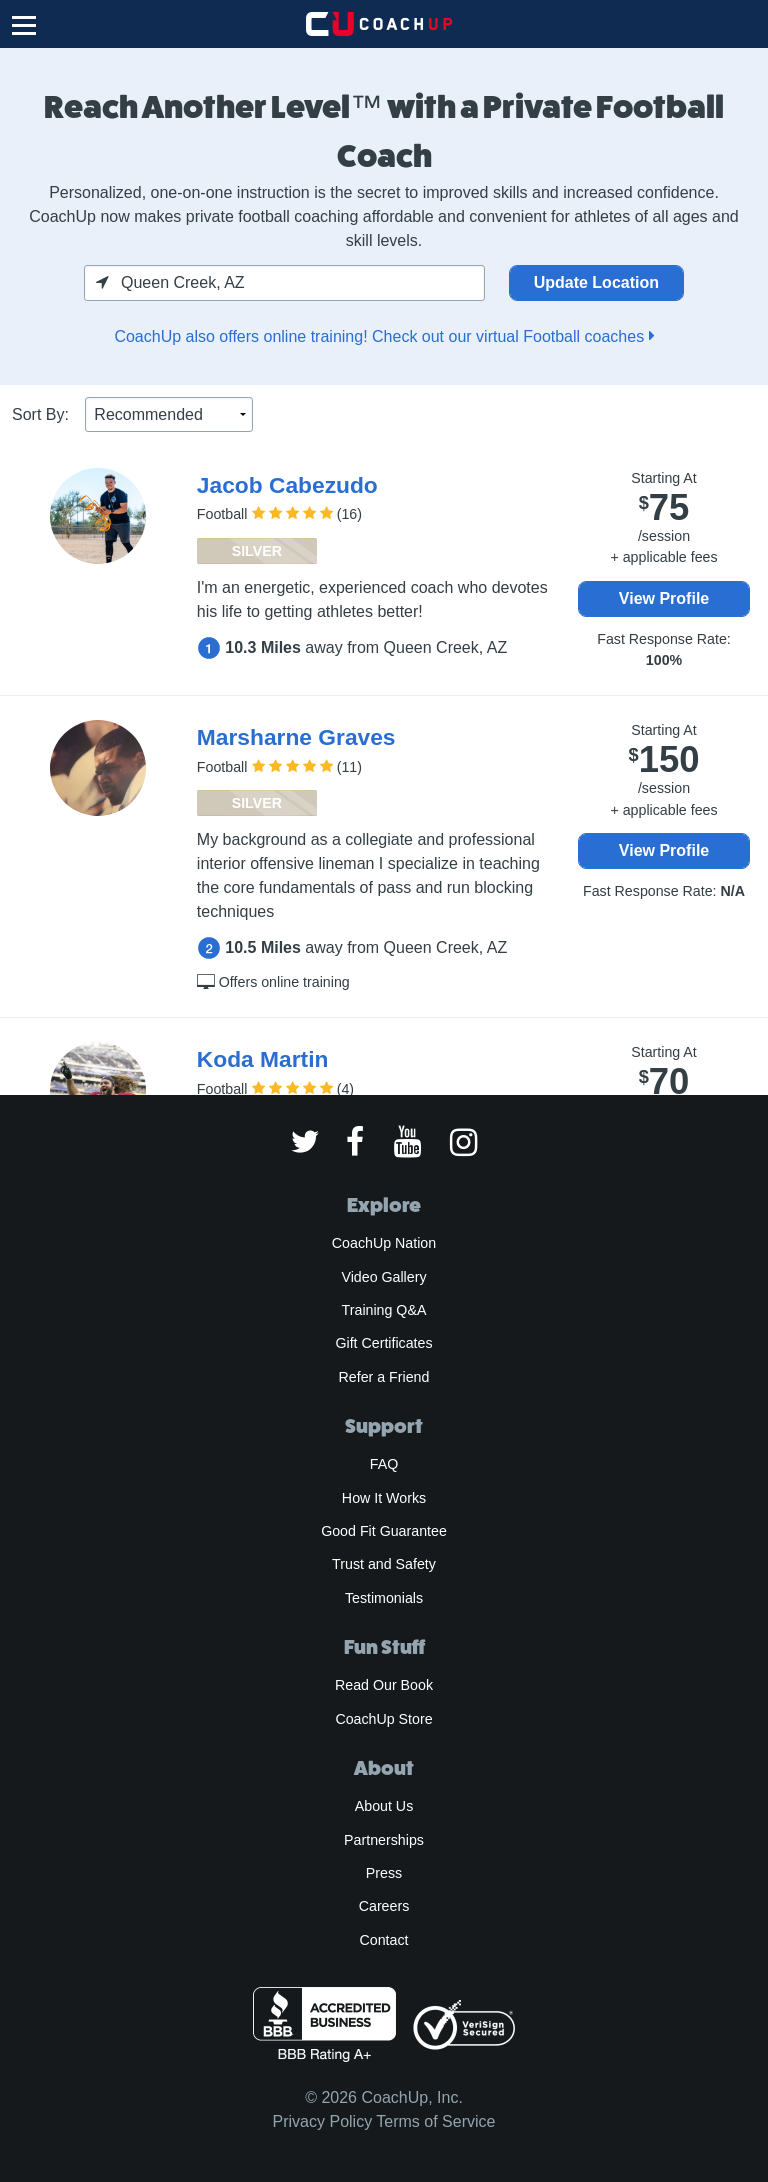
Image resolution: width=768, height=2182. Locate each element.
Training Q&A (384, 1310)
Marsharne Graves (296, 737)
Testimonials (384, 1598)
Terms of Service (435, 2121)
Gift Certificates (383, 1343)
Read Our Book (384, 1685)
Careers (384, 1906)
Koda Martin (263, 1059)
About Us (384, 1806)
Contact (383, 1940)
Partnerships (384, 1840)
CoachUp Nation (384, 1243)
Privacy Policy (323, 2121)
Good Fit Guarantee (384, 1531)
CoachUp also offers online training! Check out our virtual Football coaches (383, 336)
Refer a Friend (384, 1377)
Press (384, 1873)
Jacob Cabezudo (287, 485)
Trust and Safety (384, 1564)
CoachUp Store (383, 1719)
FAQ (384, 1464)
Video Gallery (383, 1277)
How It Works (384, 1498)
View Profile (664, 598)
